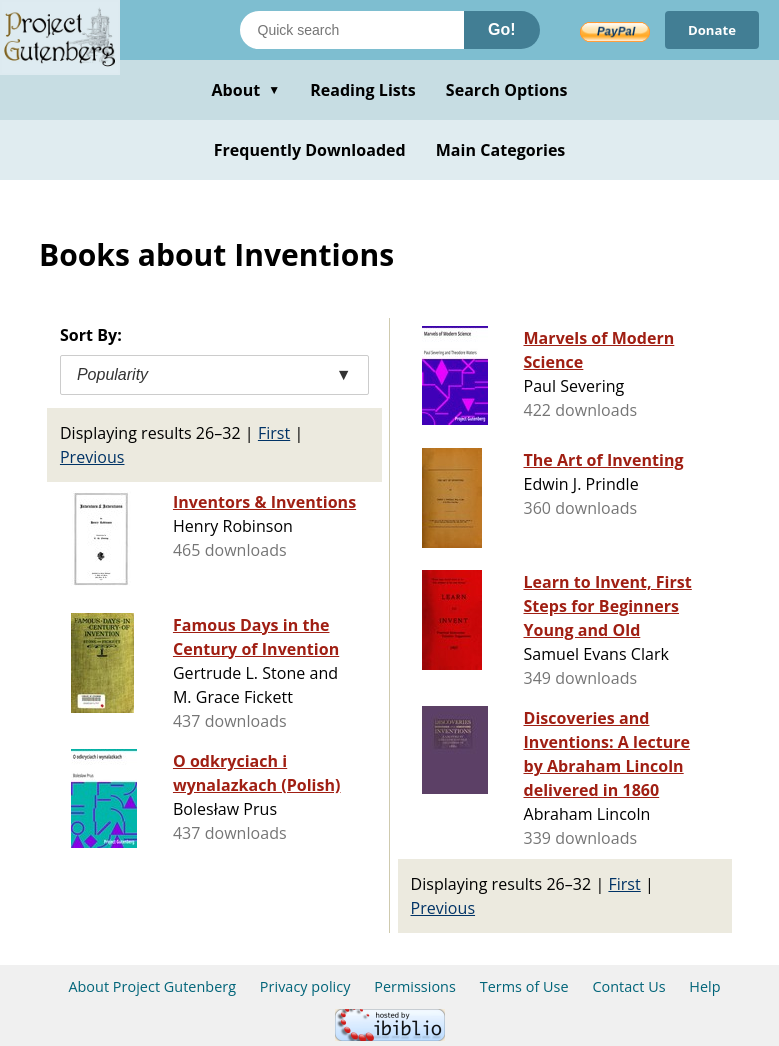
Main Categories (501, 150)
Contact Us (628, 986)
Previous (92, 457)
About (245, 90)
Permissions (415, 986)
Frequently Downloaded (310, 150)
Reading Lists (363, 90)
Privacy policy (305, 986)
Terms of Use (524, 986)
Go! (502, 29)
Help (704, 986)
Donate (709, 29)
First (274, 433)
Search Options (507, 90)
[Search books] (352, 30)
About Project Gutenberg (152, 986)
